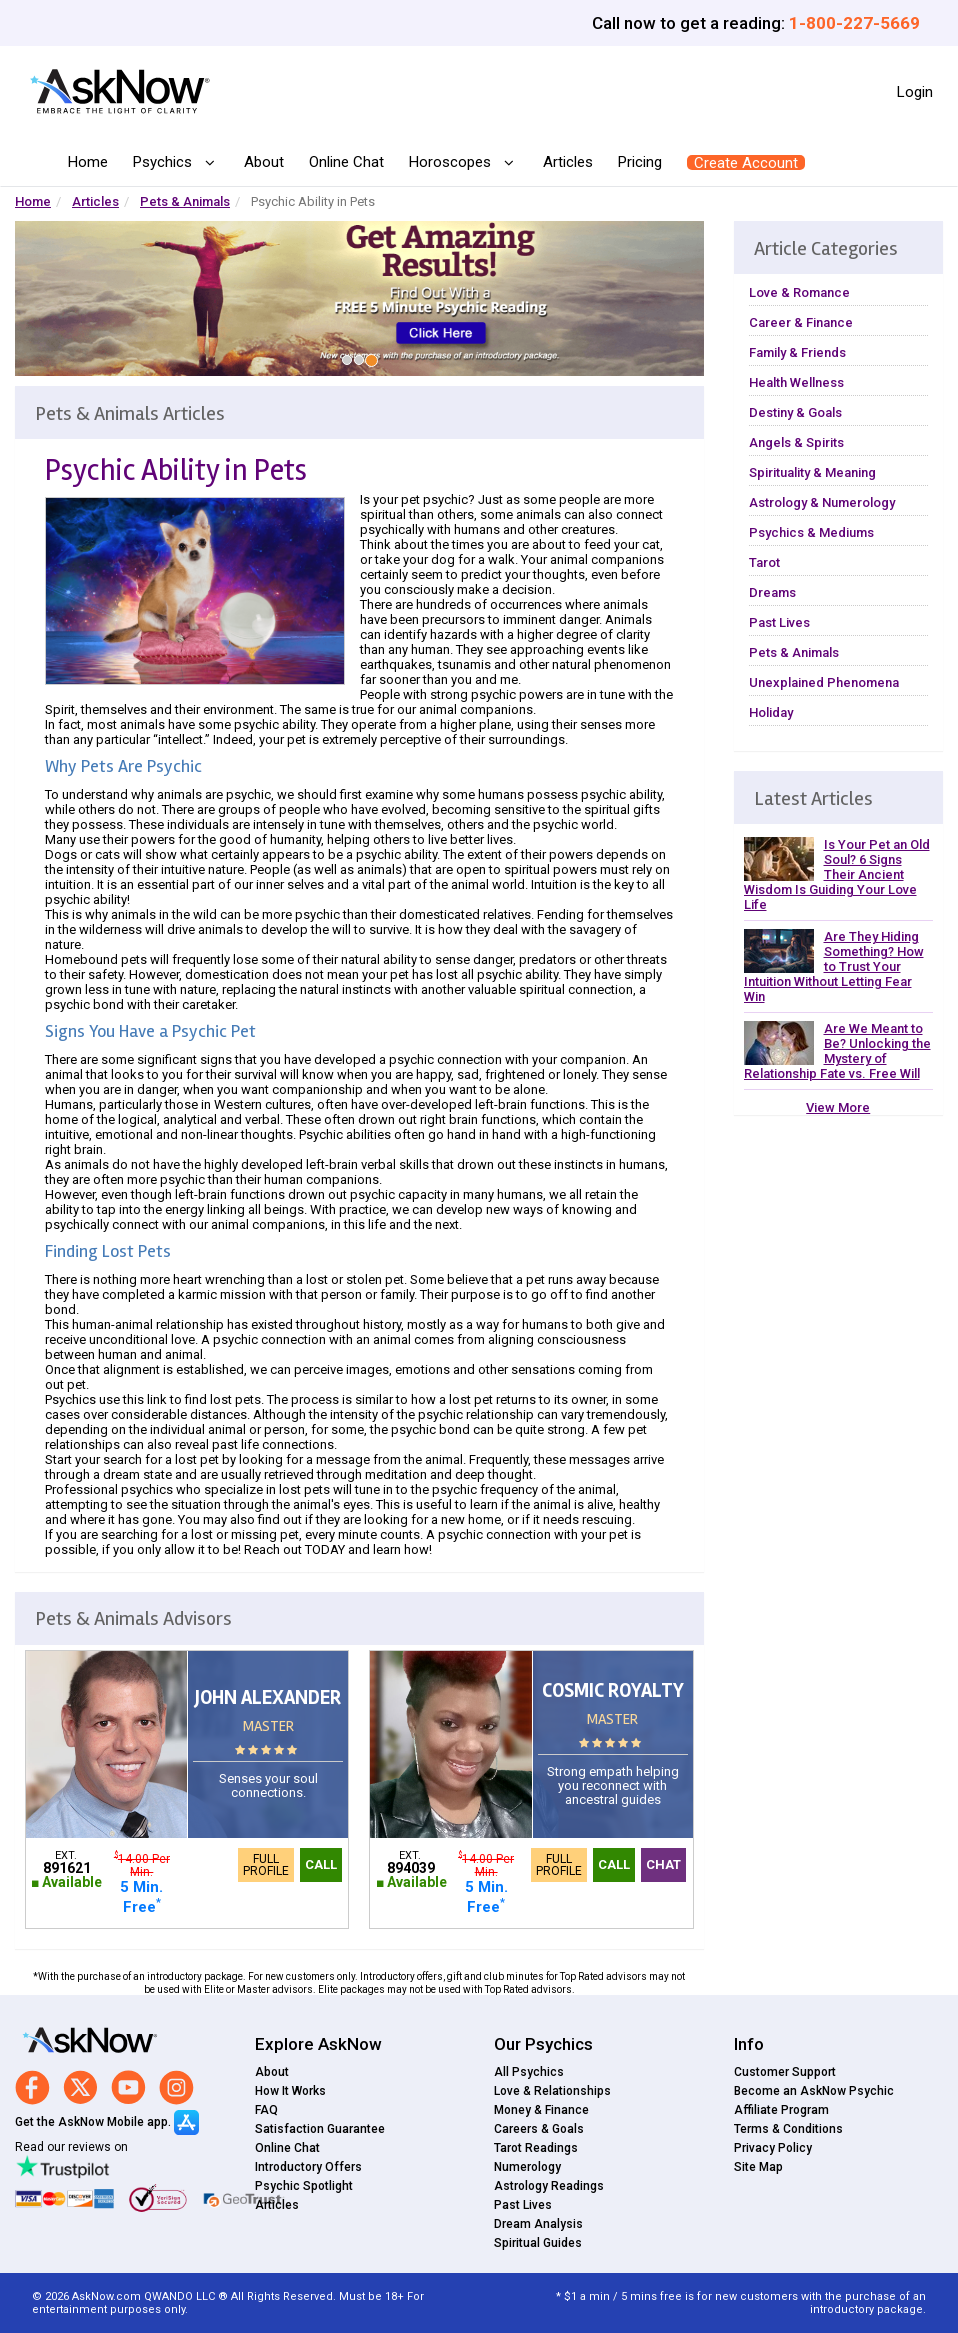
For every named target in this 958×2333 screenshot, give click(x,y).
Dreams (772, 592)
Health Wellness (796, 382)
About (264, 162)
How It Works (290, 2091)
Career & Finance (801, 322)
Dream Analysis (538, 2224)
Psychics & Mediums (811, 532)
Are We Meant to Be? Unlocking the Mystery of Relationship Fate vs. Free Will (837, 1051)
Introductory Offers (308, 2167)
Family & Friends (797, 352)
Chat (663, 1864)
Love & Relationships (552, 2091)
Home (88, 162)
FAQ (266, 2110)
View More (838, 1107)
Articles (568, 162)
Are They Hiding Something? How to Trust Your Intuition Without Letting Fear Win (834, 966)
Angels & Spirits (796, 442)
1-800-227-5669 (854, 23)
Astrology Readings (549, 2186)
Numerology (527, 2167)
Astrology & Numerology (822, 502)
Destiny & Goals (795, 412)
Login (915, 92)
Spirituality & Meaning (812, 472)
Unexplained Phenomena (824, 682)
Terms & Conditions (788, 2129)
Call (321, 1864)
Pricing (640, 162)
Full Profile (266, 1865)
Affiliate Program (781, 2110)
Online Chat (346, 162)
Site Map (758, 2167)
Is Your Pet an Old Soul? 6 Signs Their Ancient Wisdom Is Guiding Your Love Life (837, 874)
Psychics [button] (164, 162)
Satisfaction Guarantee (320, 2129)
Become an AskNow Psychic (814, 2091)
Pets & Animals (185, 201)
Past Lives (779, 622)
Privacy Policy (773, 2148)
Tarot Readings (536, 2148)
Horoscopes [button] (452, 162)
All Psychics (529, 2072)
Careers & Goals (539, 2129)
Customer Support (785, 2072)
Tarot (764, 562)
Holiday (771, 712)
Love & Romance (799, 292)
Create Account (746, 163)
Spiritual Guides (538, 2243)
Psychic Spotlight (304, 2186)
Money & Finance (541, 2110)
